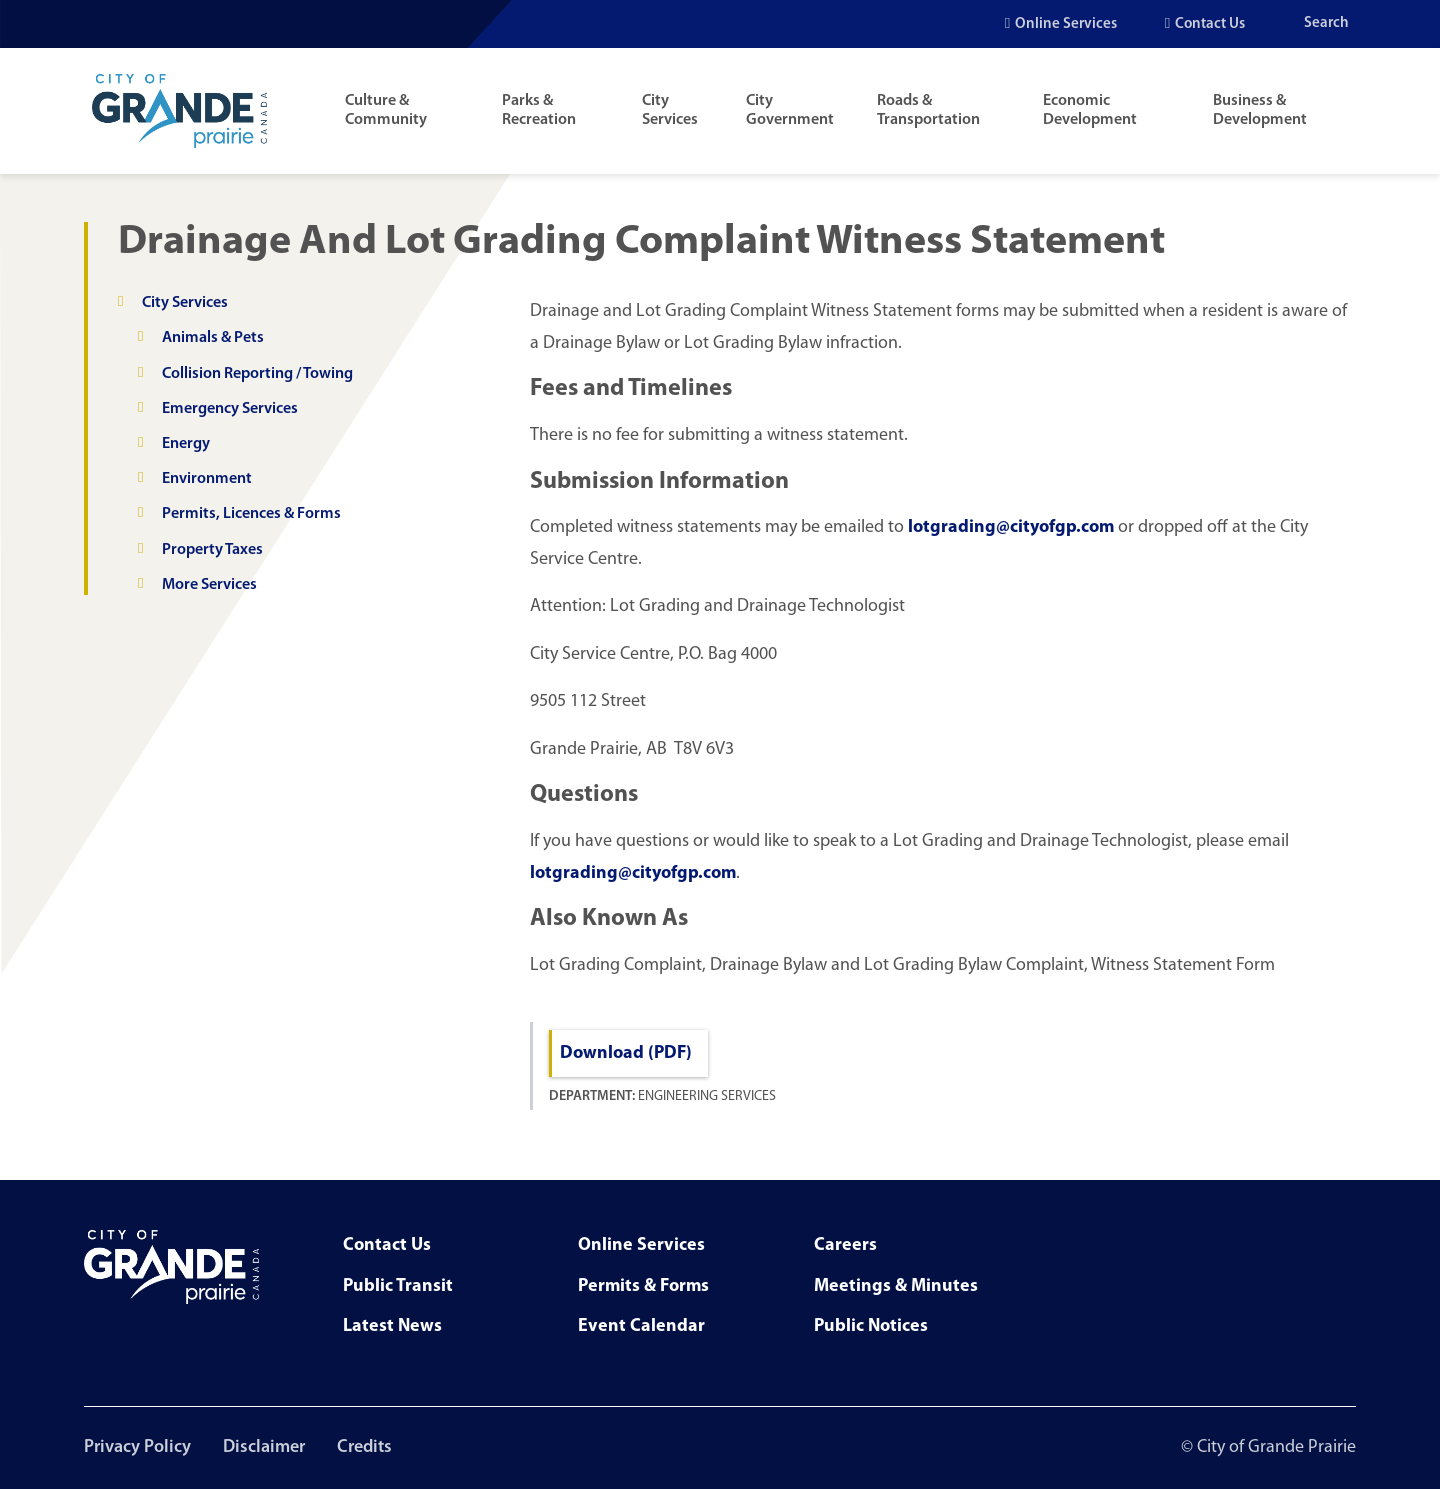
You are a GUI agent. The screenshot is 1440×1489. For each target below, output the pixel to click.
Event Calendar (641, 1326)
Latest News (392, 1326)
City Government (790, 110)
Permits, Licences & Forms (251, 514)
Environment (207, 479)
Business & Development (1260, 110)
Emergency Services (230, 409)
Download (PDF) (626, 1053)
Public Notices (871, 1326)
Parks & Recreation (539, 110)
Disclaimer (264, 1447)
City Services (670, 110)
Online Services (1066, 24)
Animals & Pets (213, 338)
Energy (186, 444)
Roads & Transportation (928, 110)
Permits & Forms (643, 1286)
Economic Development (1090, 110)
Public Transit (398, 1286)
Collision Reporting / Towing (257, 374)
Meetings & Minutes (896, 1286)
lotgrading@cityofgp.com (1011, 527)
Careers (845, 1245)
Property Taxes (212, 550)
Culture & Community (386, 110)
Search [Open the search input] (1326, 23)
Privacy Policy (137, 1447)
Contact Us (1210, 24)
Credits (364, 1447)
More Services (209, 585)
